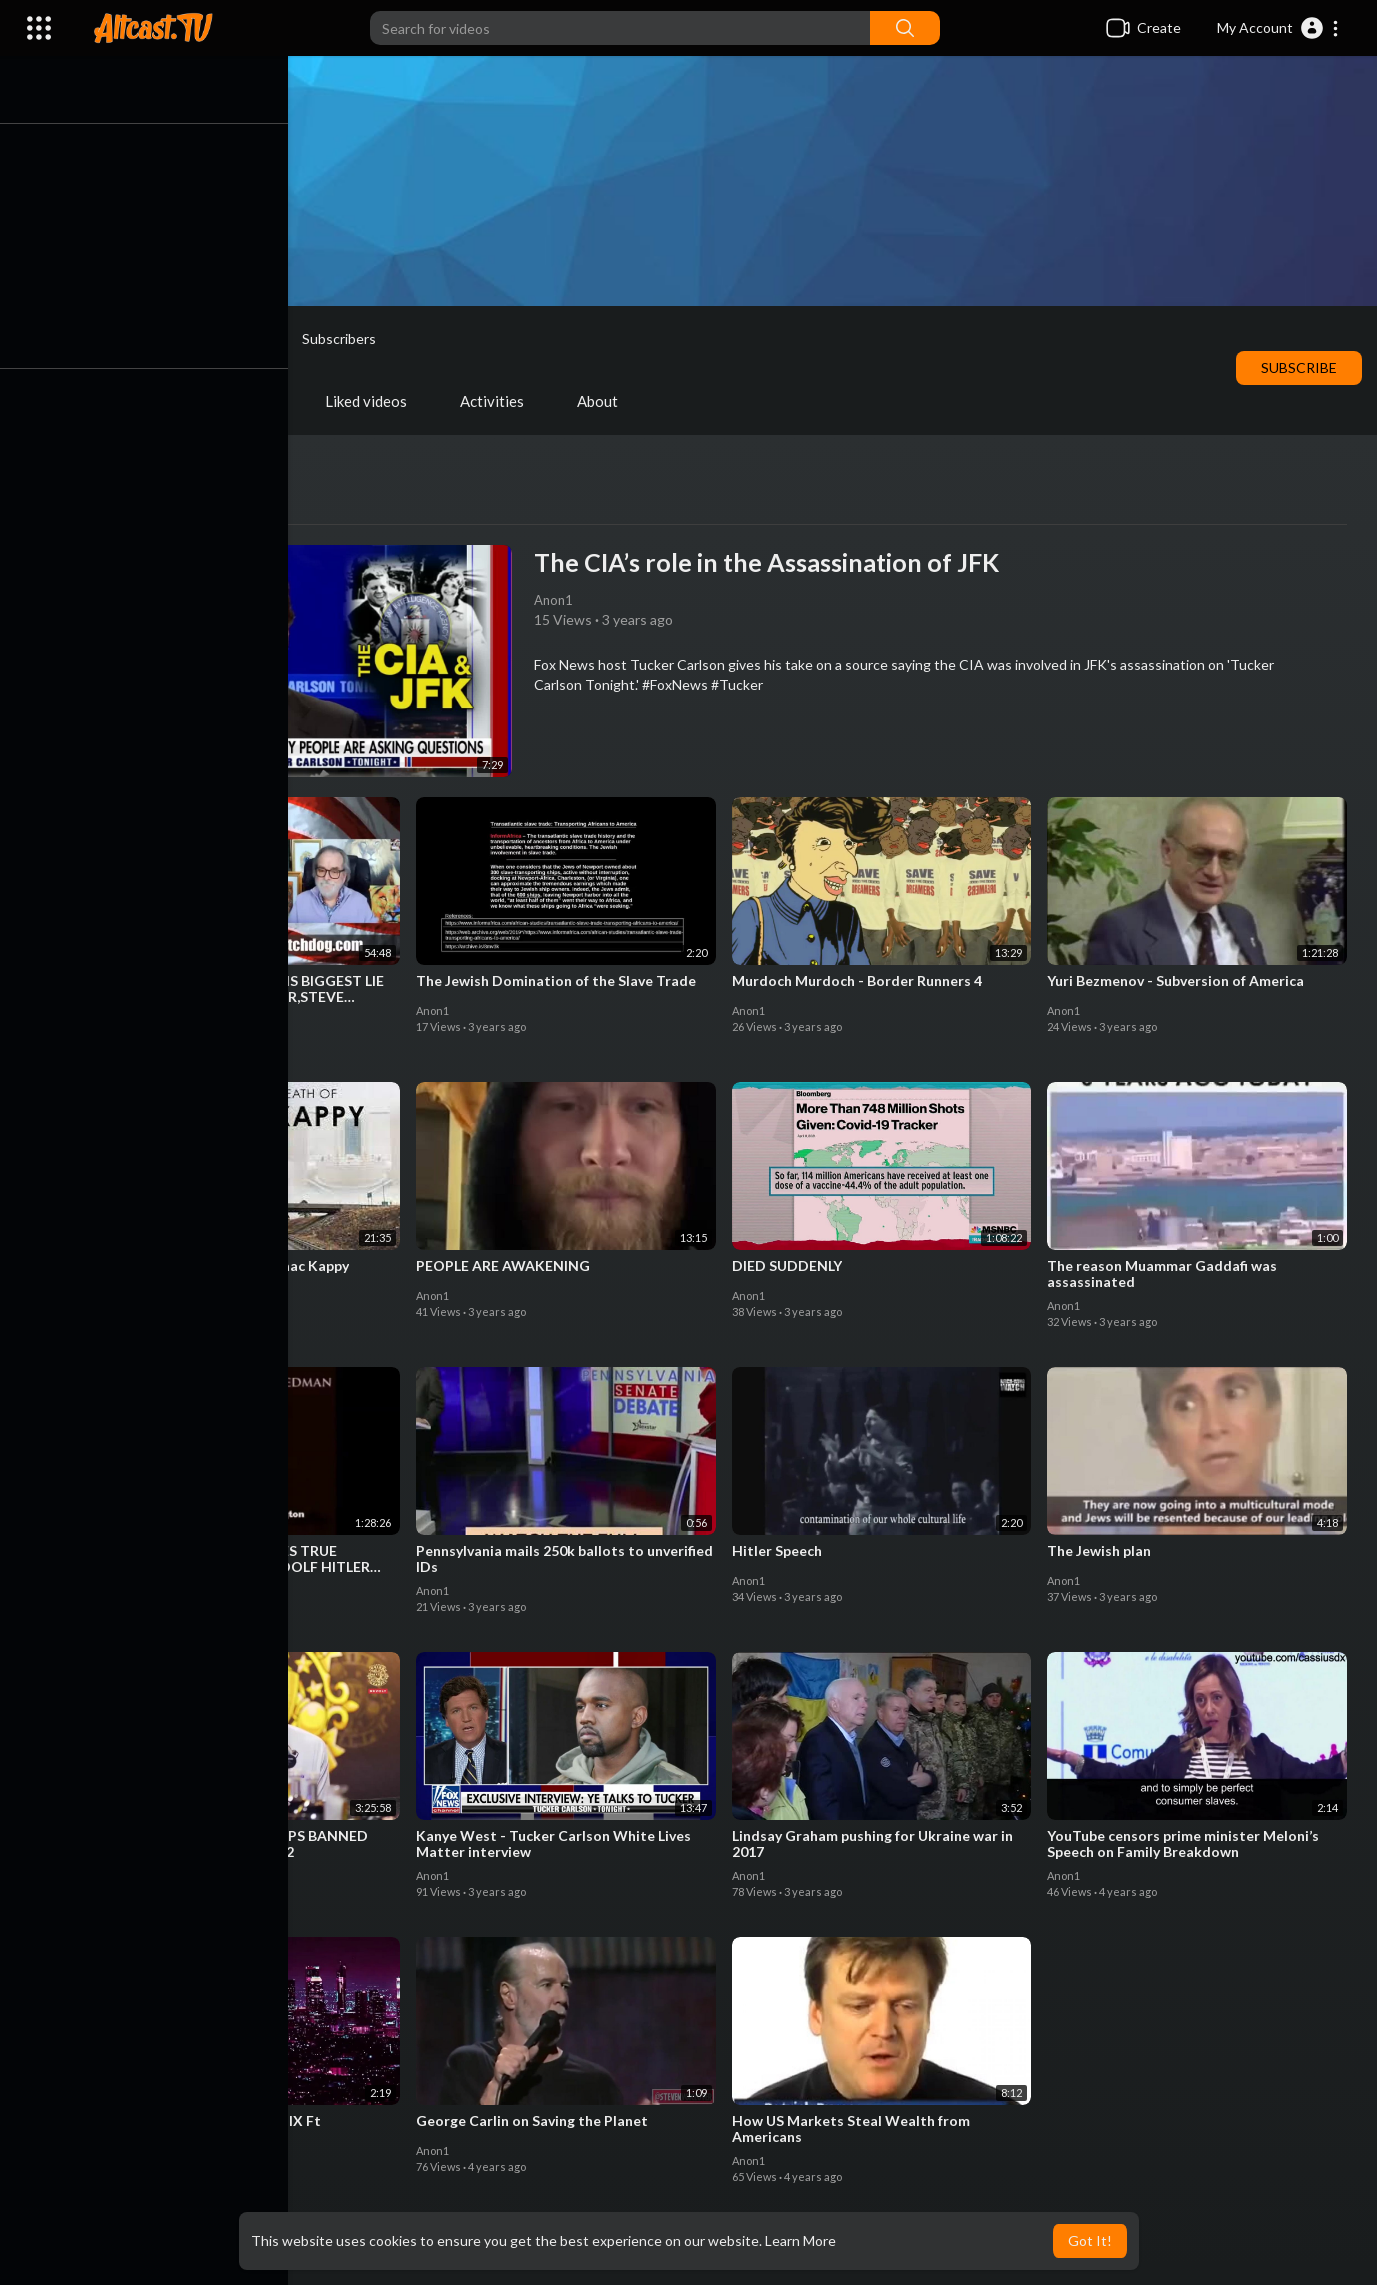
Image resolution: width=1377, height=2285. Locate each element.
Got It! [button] (1090, 2240)
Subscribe (1299, 367)
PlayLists (250, 401)
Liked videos (375, 401)
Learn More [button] (800, 2240)
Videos (143, 401)
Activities (501, 401)
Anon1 (240, 339)
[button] (1278, 28)
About (606, 401)
